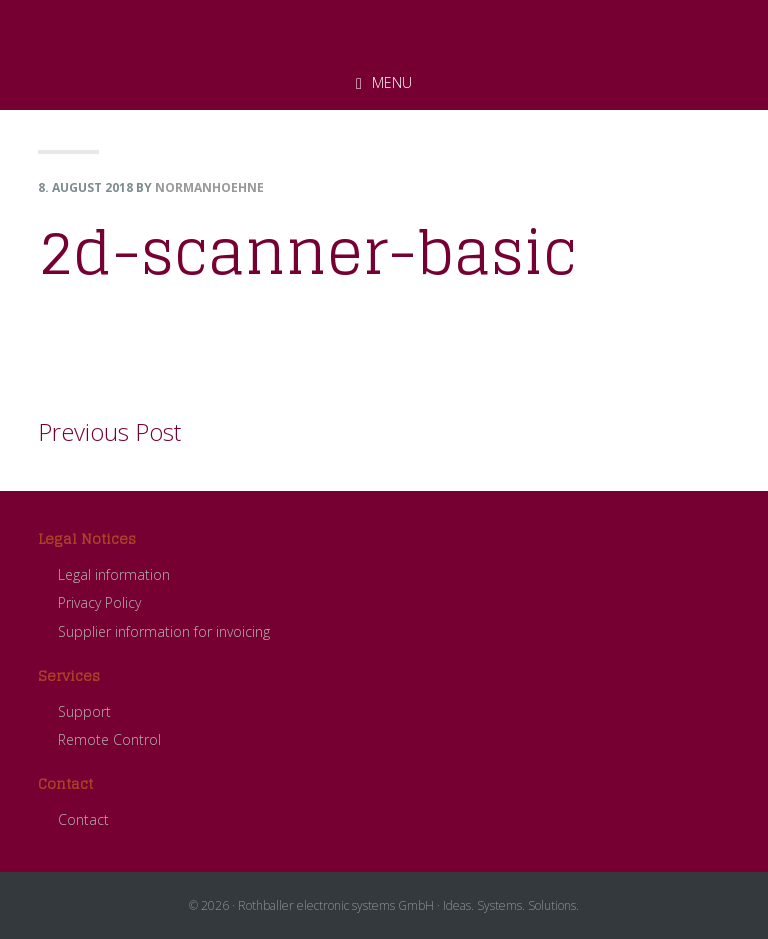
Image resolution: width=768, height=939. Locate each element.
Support (84, 711)
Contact (83, 819)
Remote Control (109, 739)
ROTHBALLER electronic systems (384, 29)
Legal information (114, 574)
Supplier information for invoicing (164, 631)
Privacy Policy (99, 602)
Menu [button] (392, 82)
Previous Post (109, 431)
